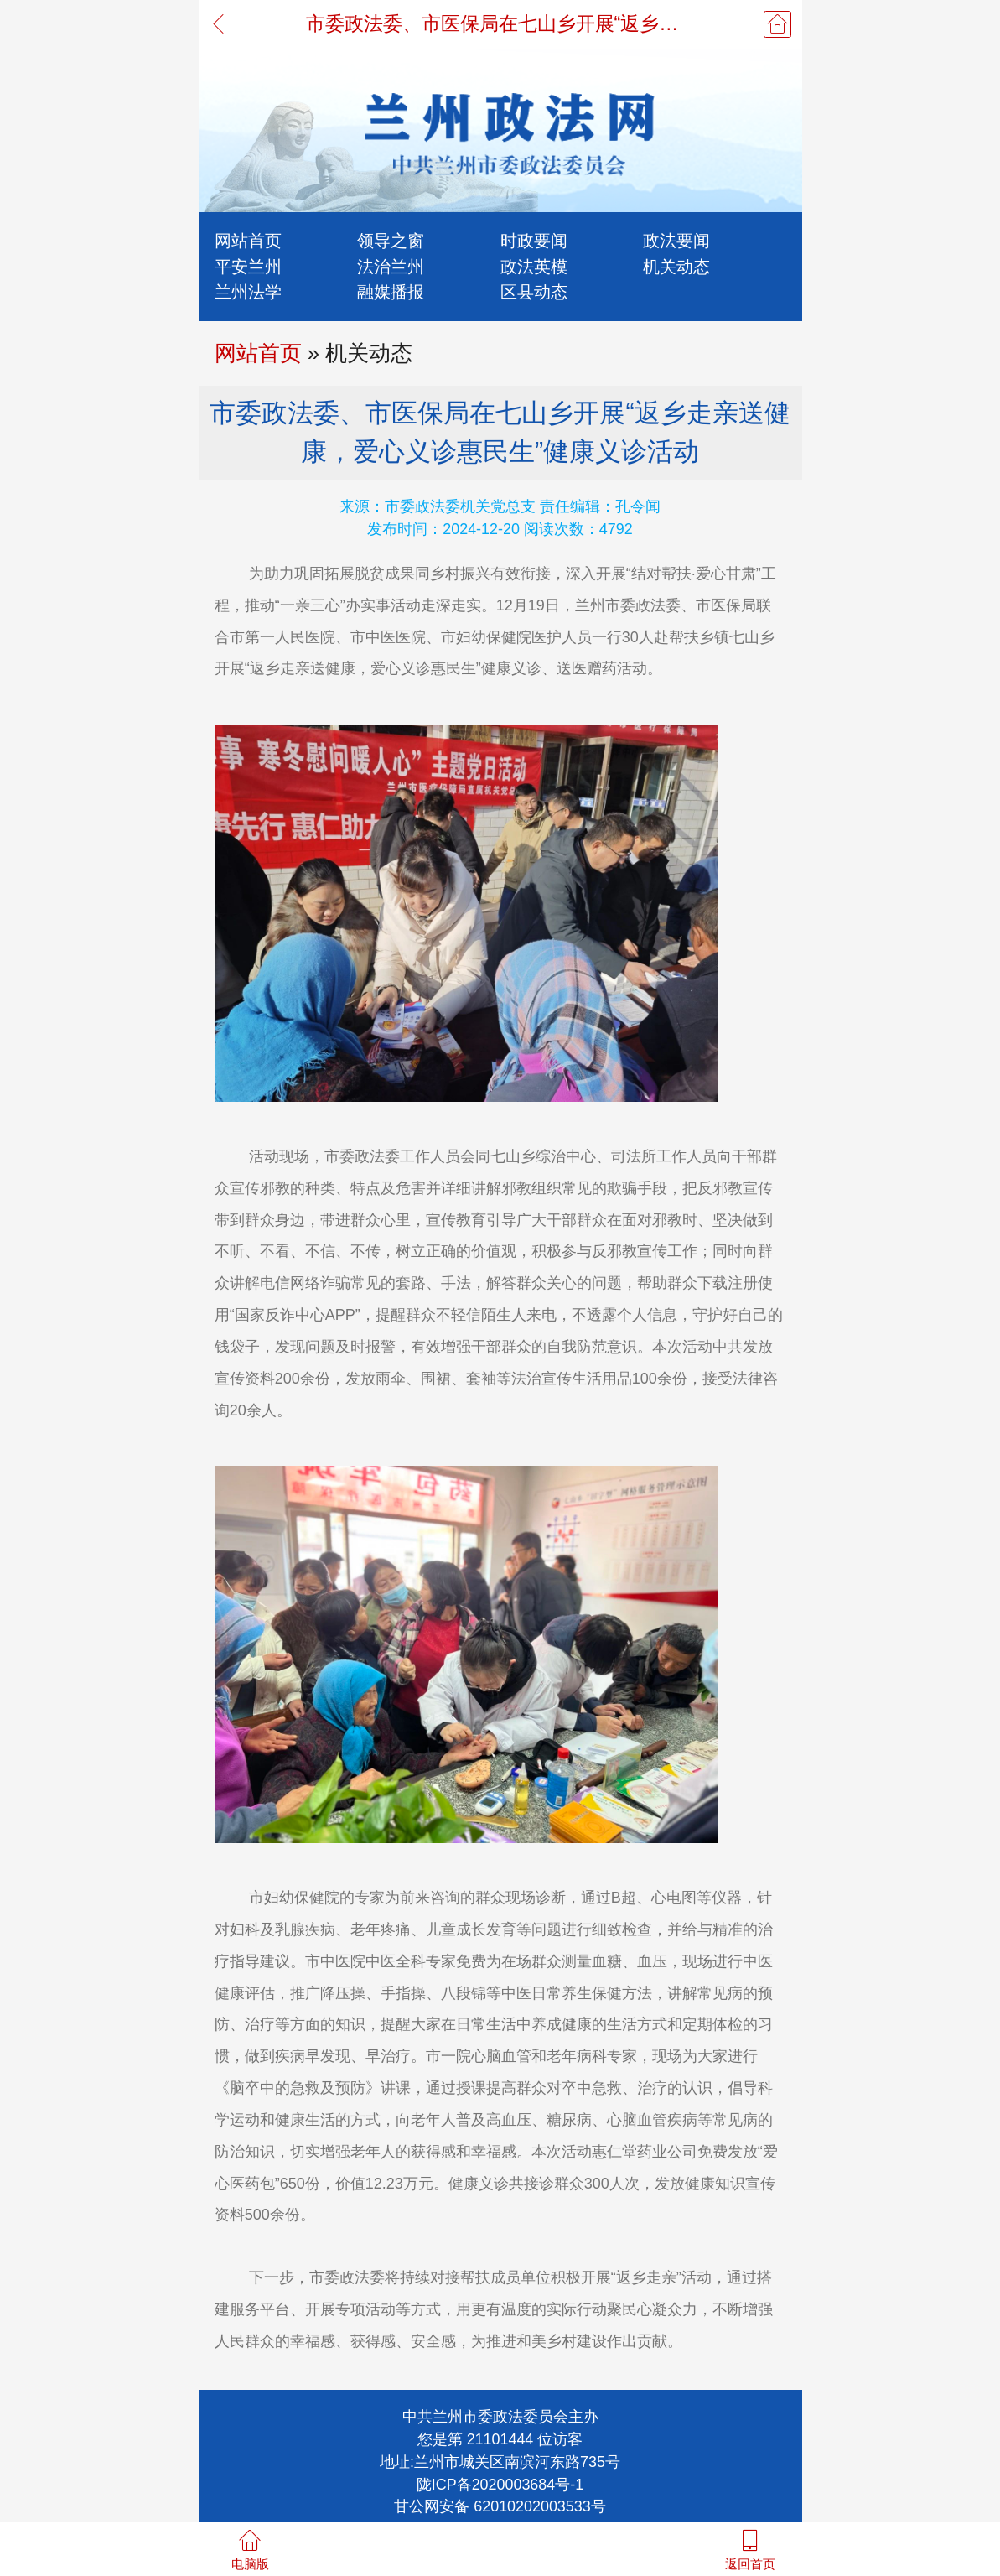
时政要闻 (533, 240)
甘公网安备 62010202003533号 (499, 2506)
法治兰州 (390, 266)
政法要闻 (676, 240)
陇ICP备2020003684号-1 (500, 2484)
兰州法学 (248, 291)
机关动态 (676, 266)
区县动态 (533, 291)
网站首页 (248, 240)
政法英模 (533, 266)
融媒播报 (390, 291)
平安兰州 (248, 266)
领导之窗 (390, 240)
